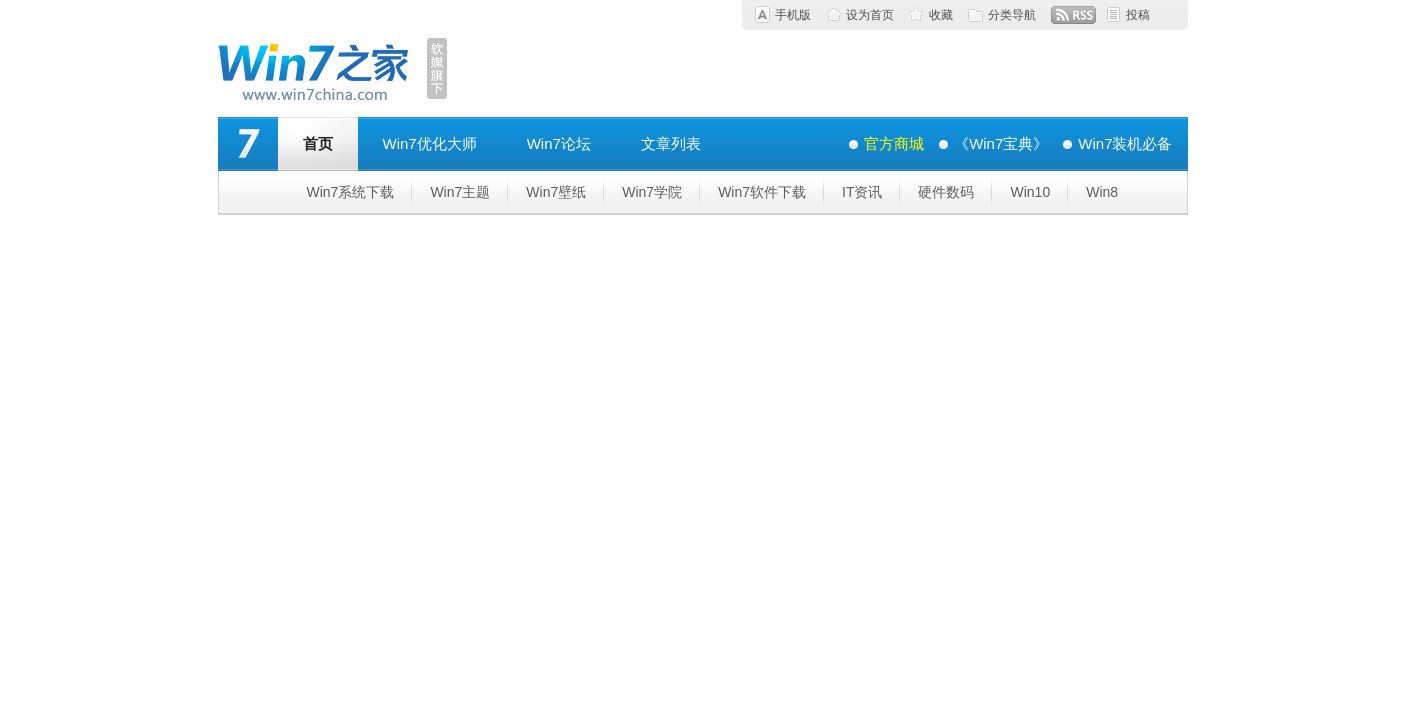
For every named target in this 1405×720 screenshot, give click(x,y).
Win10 (1030, 192)
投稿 (1138, 15)
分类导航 (1012, 15)
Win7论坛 (559, 143)
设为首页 (870, 15)
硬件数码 (946, 192)
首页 (318, 143)
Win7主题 (460, 192)
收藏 (941, 15)
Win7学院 (652, 192)
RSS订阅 (1073, 15)
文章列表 (671, 143)
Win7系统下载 (351, 192)
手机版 (793, 15)
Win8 (1102, 192)
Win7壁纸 (556, 192)
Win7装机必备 (1125, 143)
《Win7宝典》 (1001, 143)
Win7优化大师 (430, 143)
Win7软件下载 (762, 192)
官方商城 (894, 143)
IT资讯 (862, 192)
